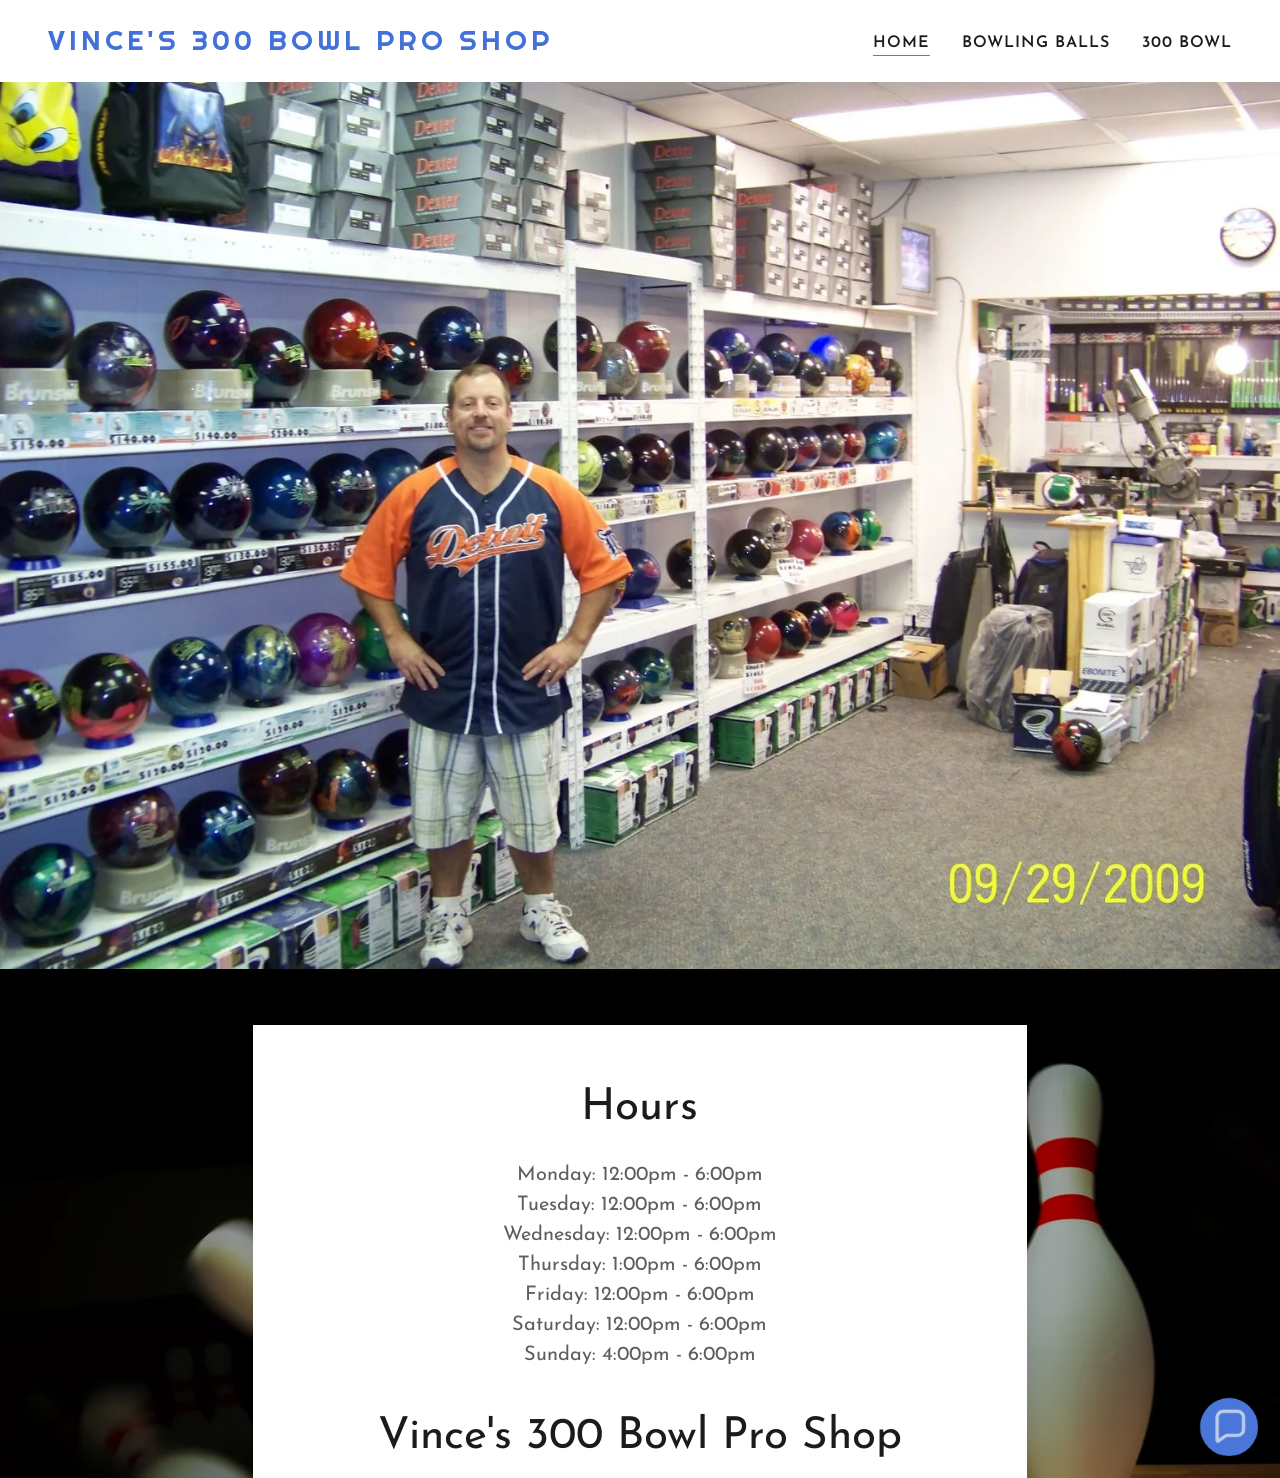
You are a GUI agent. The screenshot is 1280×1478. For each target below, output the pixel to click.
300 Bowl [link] (1187, 43)
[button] (1228, 1426)
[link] (300, 46)
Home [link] (901, 43)
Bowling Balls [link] (1036, 43)
